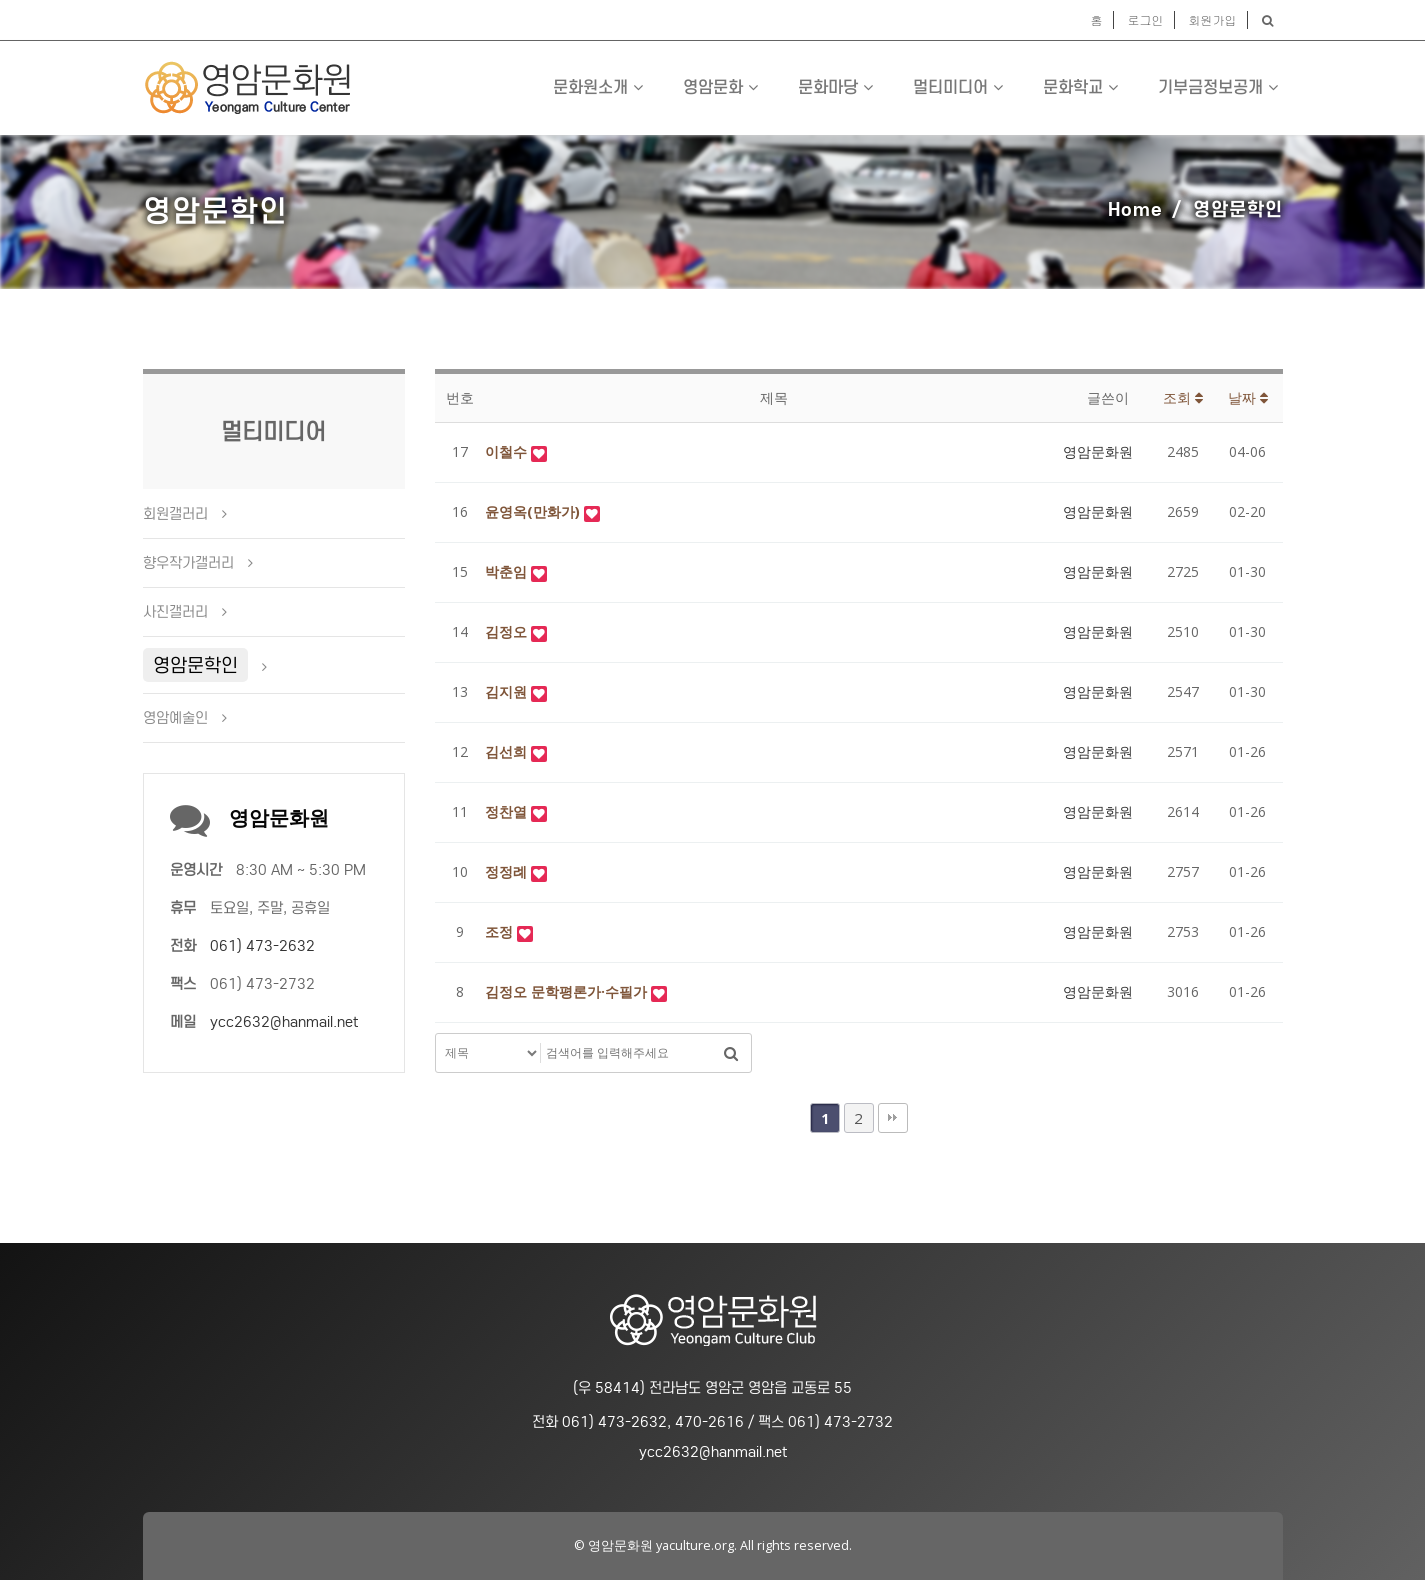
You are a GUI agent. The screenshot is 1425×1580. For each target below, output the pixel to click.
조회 (1183, 397)
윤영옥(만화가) (534, 511)
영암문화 (720, 87)
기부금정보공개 (1218, 87)
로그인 (1146, 19)
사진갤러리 (175, 612)
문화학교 (1080, 87)
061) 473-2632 (262, 946)
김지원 (508, 691)
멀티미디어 (958, 87)
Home (1135, 209)
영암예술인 (175, 718)
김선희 (508, 751)
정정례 (508, 871)
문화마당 (835, 87)
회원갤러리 (175, 514)
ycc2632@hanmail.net (284, 1022)
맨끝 (893, 1118)
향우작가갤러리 (188, 563)
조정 (501, 931)
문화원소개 (598, 87)
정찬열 (508, 811)
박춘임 (508, 571)
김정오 (508, 631)
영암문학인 (195, 665)
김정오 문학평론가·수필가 (568, 991)
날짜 (1248, 397)
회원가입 (1213, 19)
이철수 (508, 451)
